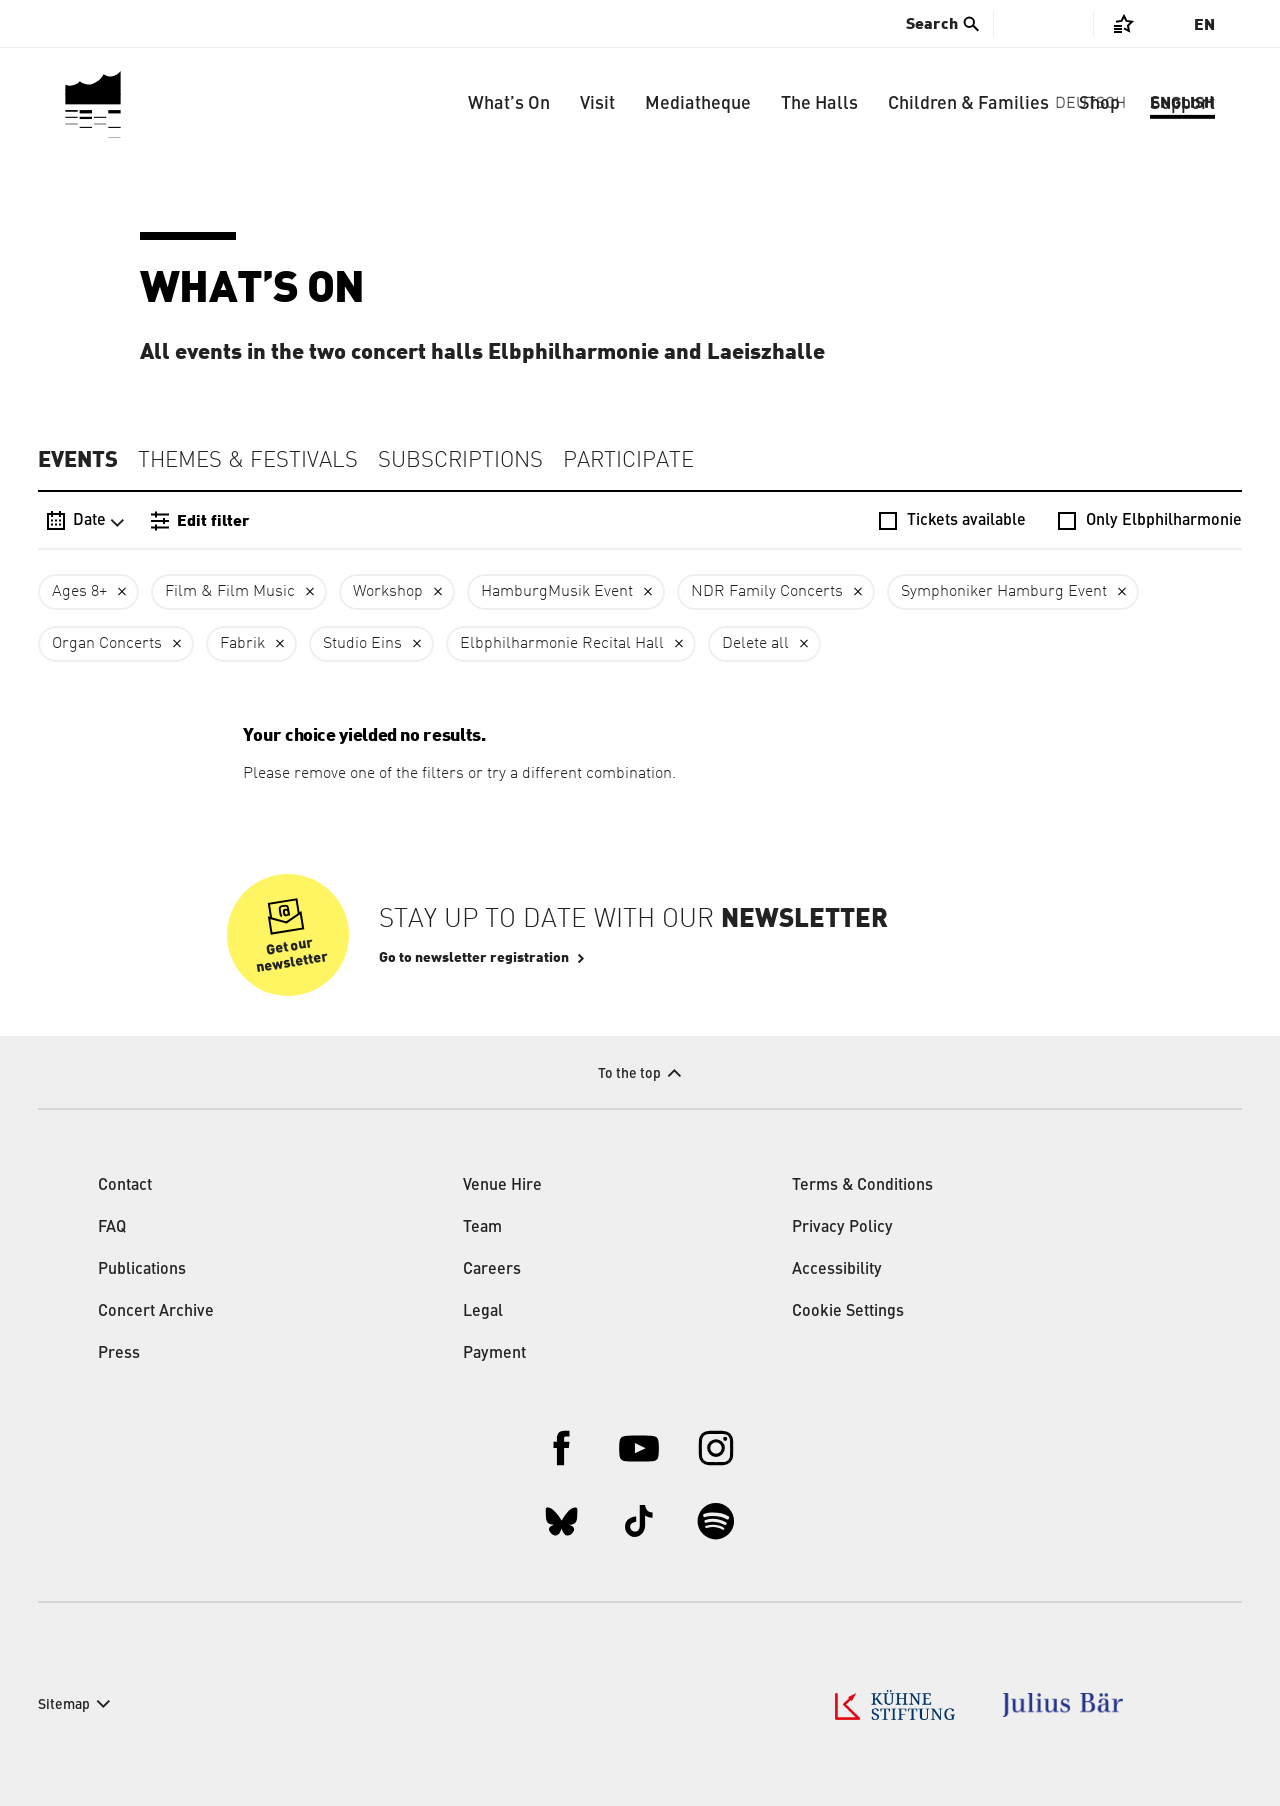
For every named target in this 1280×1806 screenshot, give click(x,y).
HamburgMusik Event (557, 592)
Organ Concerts (107, 644)
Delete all (755, 644)
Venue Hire (502, 1186)
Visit (597, 104)
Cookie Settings (848, 1312)
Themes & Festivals (248, 461)
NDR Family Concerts (767, 592)
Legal (483, 1312)
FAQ (112, 1228)
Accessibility (837, 1270)
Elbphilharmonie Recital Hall (562, 644)
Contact (125, 1186)
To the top (629, 1074)
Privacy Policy (842, 1228)
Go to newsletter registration (474, 958)
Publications (142, 1270)
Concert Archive (156, 1312)
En (1204, 25)
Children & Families (968, 104)
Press (119, 1354)
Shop (1099, 104)
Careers (492, 1270)
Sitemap (64, 1705)
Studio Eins (362, 644)
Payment (494, 1354)
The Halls (819, 104)
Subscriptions (460, 461)
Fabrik (242, 644)
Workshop (388, 592)
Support (1182, 104)
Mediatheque (698, 104)
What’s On (509, 104)
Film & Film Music (230, 592)
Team (482, 1228)
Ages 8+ (79, 592)
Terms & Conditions (862, 1186)
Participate (628, 461)
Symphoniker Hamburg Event (1004, 592)
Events (78, 460)
